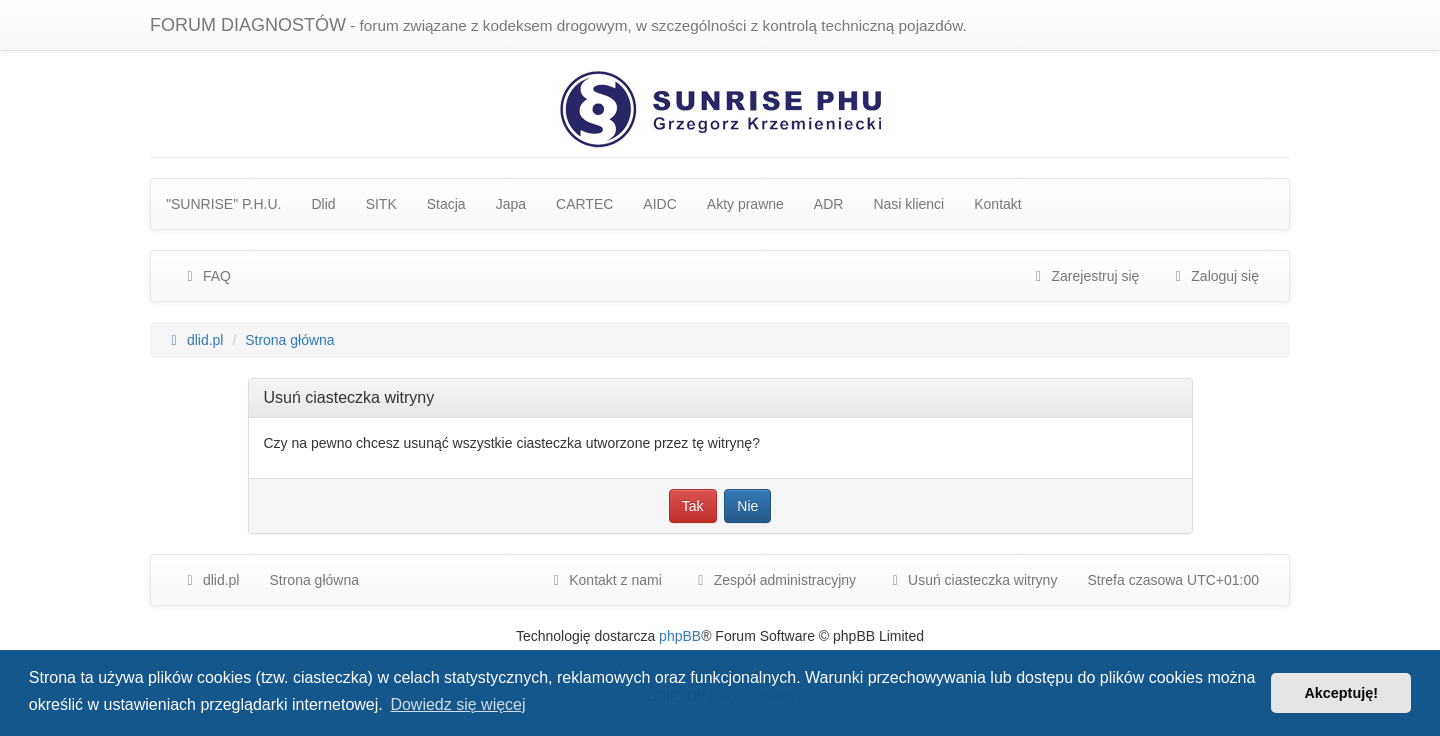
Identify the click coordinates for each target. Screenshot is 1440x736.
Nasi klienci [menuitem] (908, 204)
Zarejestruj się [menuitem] (1085, 276)
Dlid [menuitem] (324, 204)
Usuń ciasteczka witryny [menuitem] (971, 580)
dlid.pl (210, 580)
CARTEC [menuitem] (584, 204)
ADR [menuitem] (829, 204)
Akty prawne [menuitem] (745, 204)
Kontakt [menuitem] (997, 204)
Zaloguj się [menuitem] (1214, 276)
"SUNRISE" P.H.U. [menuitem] (224, 204)
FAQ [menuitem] (206, 276)
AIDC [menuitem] (659, 204)
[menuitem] (774, 580)
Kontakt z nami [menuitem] (604, 580)
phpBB (680, 636)
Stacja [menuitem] (446, 204)
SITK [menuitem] (381, 204)
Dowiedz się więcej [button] (457, 704)
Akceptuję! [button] (1341, 693)
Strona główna (314, 580)
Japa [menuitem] (511, 204)
